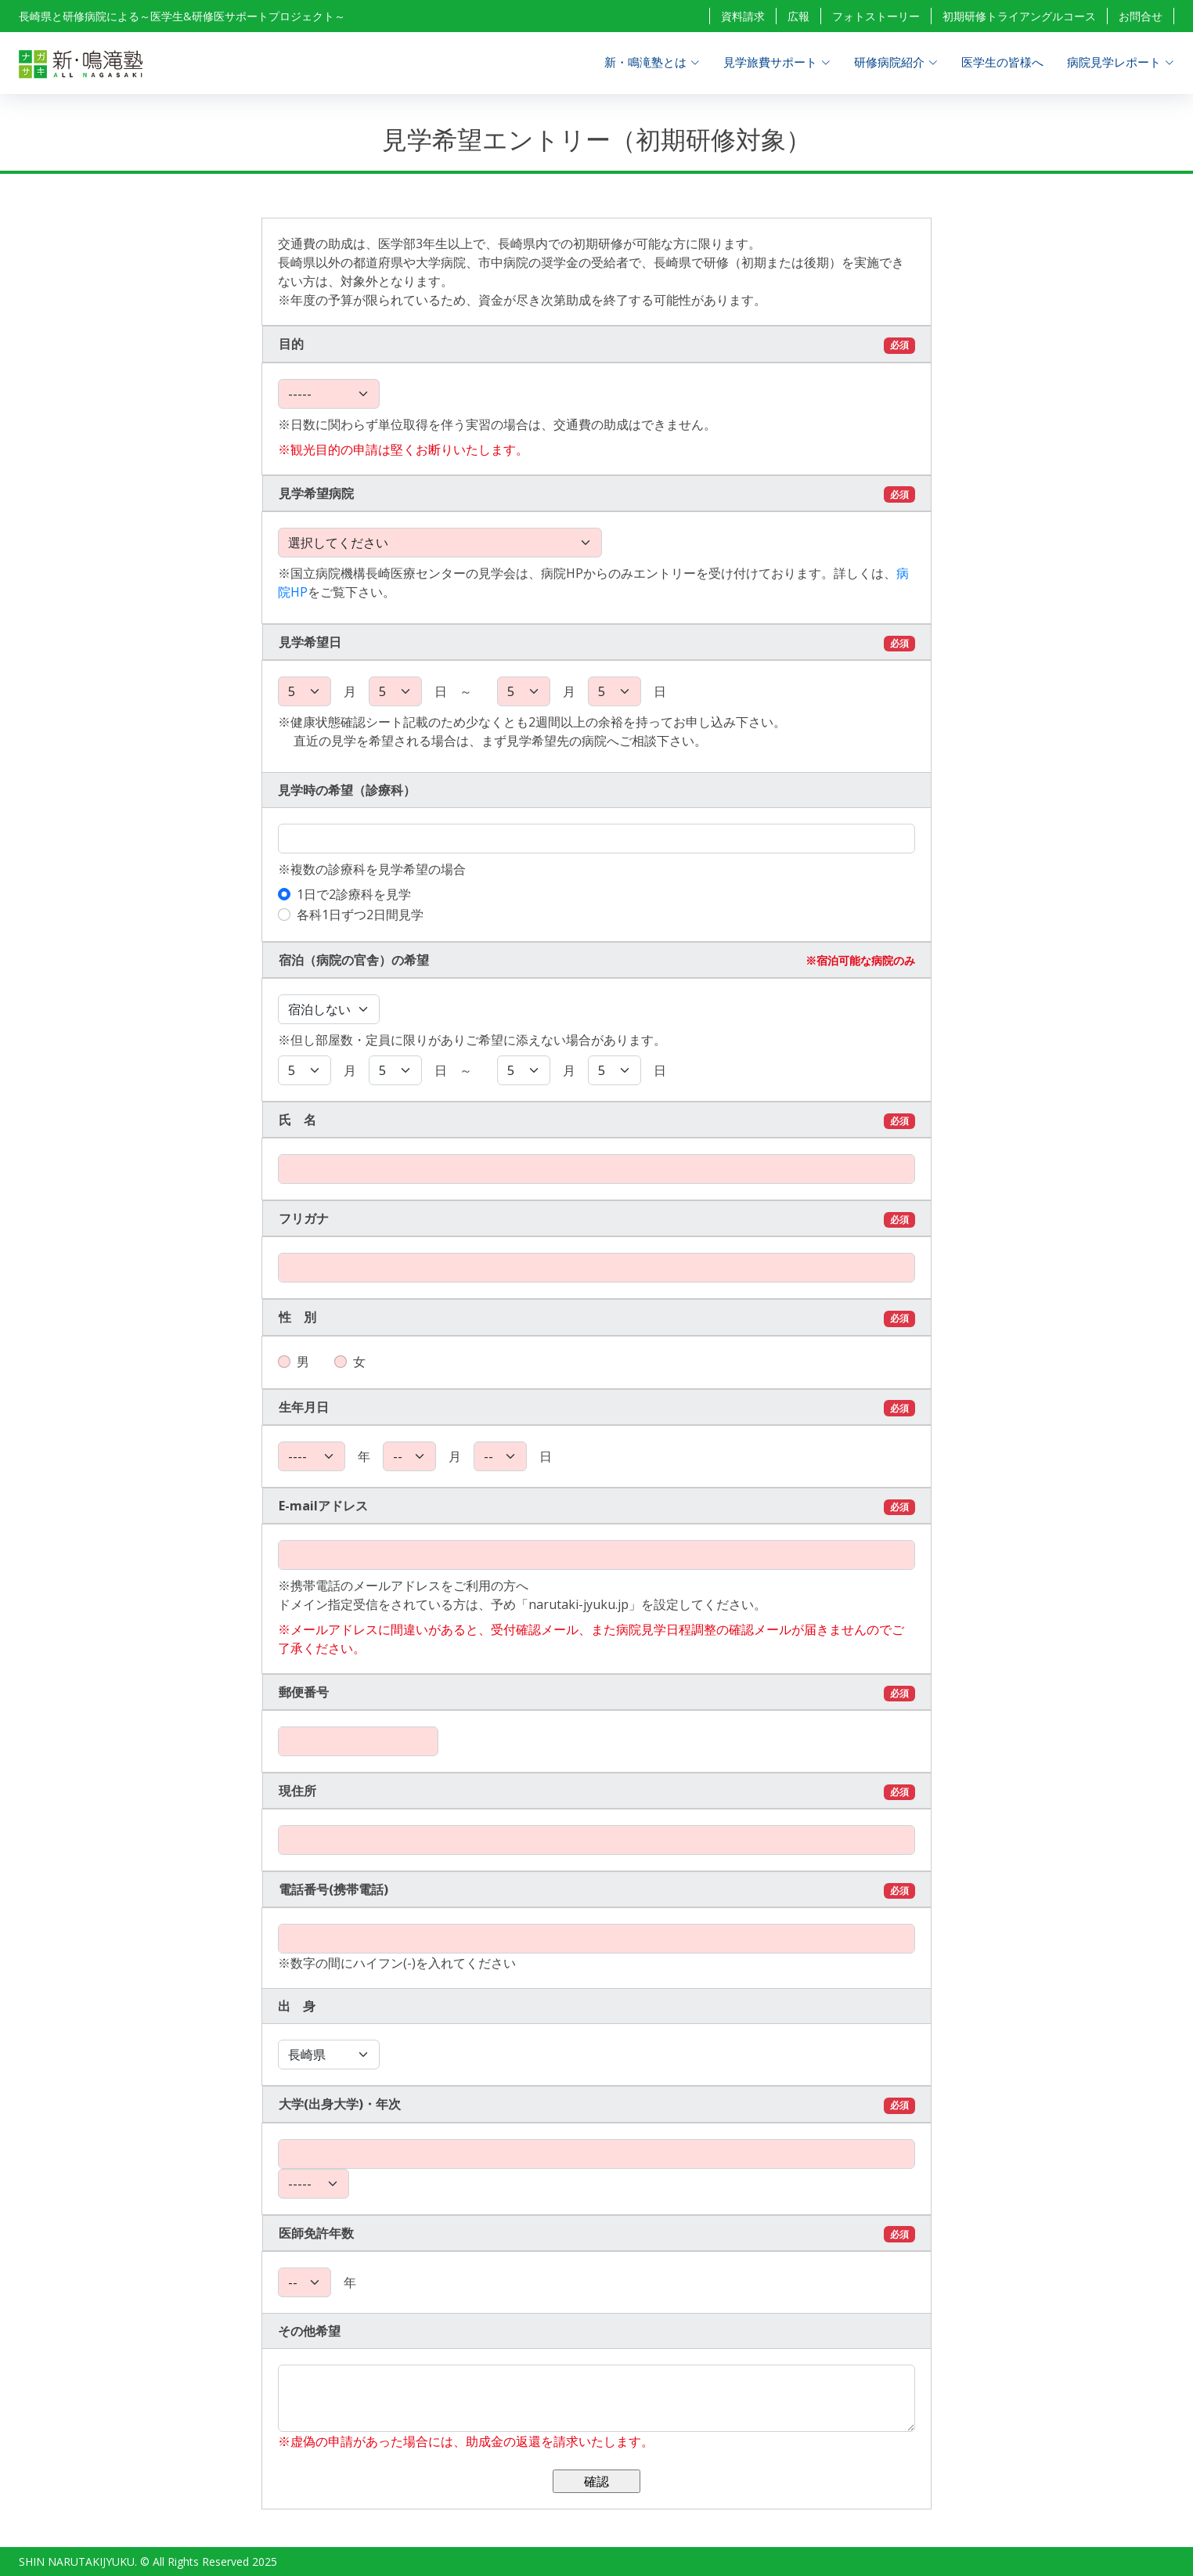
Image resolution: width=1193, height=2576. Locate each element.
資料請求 (743, 16)
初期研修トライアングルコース (1019, 16)
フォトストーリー (876, 16)
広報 (798, 16)
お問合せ (1140, 16)
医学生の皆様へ (1002, 62)
